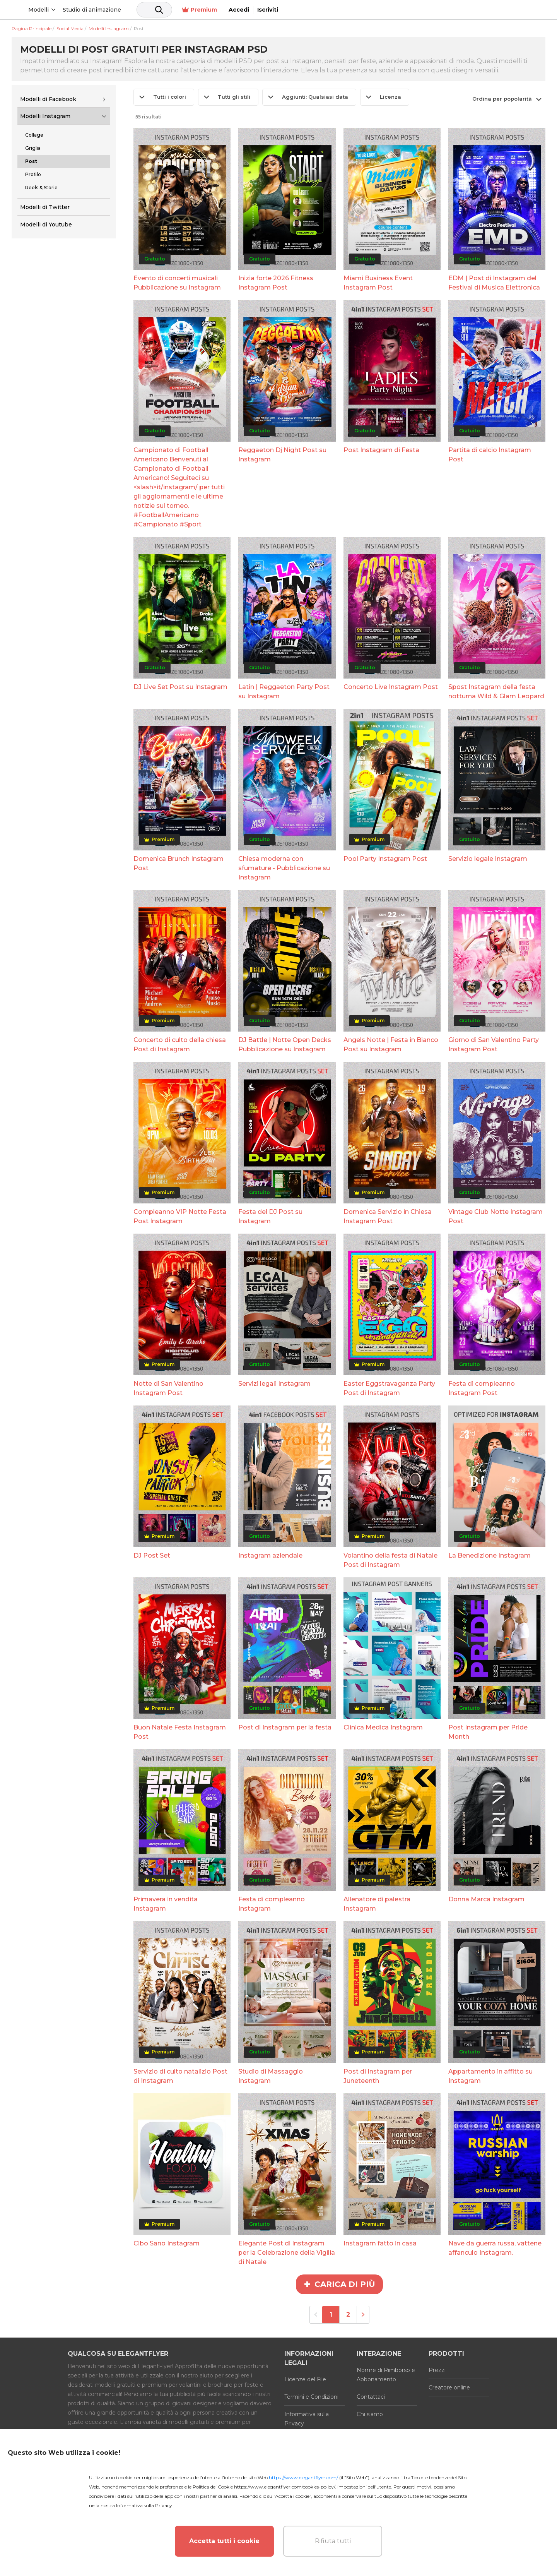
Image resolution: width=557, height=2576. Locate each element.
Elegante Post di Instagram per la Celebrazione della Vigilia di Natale (286, 2253)
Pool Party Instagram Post (385, 858)
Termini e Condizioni (311, 2396)
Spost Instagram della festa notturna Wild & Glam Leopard (496, 691)
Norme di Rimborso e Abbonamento (386, 2375)
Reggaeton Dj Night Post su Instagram (282, 454)
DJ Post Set (151, 1555)
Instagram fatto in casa (380, 2243)
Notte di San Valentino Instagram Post (168, 1388)
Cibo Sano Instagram (166, 2243)
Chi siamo (370, 2414)
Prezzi (437, 2370)
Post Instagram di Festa (381, 450)
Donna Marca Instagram (486, 1899)
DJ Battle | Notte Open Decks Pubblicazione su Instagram (284, 1044)
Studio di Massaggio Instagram (270, 2076)
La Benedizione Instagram (489, 1555)
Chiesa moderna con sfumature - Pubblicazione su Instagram (284, 868)
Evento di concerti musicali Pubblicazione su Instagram (177, 282)
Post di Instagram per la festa (284, 1727)
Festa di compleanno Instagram (271, 1904)
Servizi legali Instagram (274, 1383)
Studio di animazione (151, 9)
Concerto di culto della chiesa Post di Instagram (179, 1044)
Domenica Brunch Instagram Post (178, 863)
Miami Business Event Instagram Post (378, 282)
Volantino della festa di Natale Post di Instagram (390, 1560)
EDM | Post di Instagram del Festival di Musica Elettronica (494, 282)
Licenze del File (305, 2379)
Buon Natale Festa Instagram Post (179, 1732)
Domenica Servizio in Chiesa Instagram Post (387, 1216)
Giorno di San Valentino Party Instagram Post (493, 1044)
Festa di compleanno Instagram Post (481, 1388)
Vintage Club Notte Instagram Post (495, 1216)
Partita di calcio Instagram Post (489, 454)
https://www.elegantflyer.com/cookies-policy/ (284, 2487)
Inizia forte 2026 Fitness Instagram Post (275, 282)
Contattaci (371, 2396)
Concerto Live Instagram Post (390, 687)
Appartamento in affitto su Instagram (490, 2076)
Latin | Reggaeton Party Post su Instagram (284, 691)
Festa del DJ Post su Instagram (270, 1216)
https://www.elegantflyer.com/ (303, 2477)
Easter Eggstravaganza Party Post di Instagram (389, 1388)
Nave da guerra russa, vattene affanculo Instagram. (495, 2248)
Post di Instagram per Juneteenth (377, 2076)
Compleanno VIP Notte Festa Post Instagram (179, 1216)
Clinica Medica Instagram (383, 1727)
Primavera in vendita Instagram (165, 1904)
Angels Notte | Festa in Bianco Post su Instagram (390, 1044)
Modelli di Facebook (48, 99)
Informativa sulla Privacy (306, 2419)
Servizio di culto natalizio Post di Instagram (180, 2076)
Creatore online (449, 2387)
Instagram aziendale (270, 1555)
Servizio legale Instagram (487, 858)
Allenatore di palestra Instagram (376, 1904)
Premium (462, 10)
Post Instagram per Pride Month (488, 1732)
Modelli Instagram (45, 116)
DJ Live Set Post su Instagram (180, 687)
